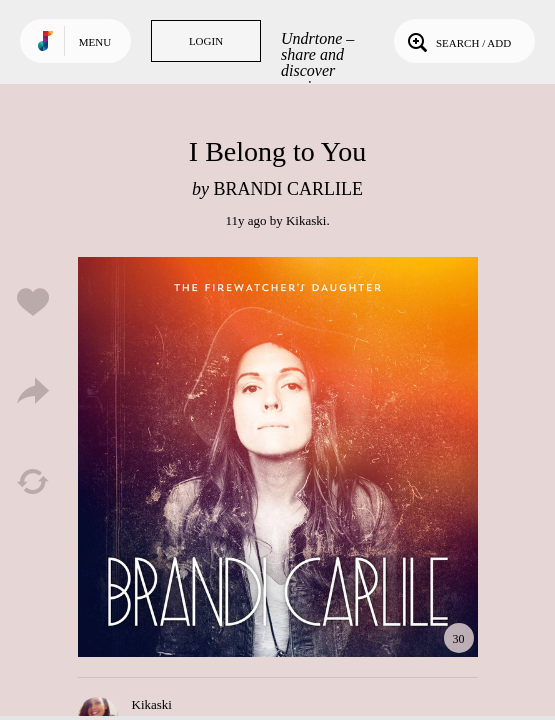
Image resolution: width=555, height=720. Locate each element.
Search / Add (457, 41)
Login (206, 41)
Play (278, 457)
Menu (95, 42)
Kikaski (306, 220)
